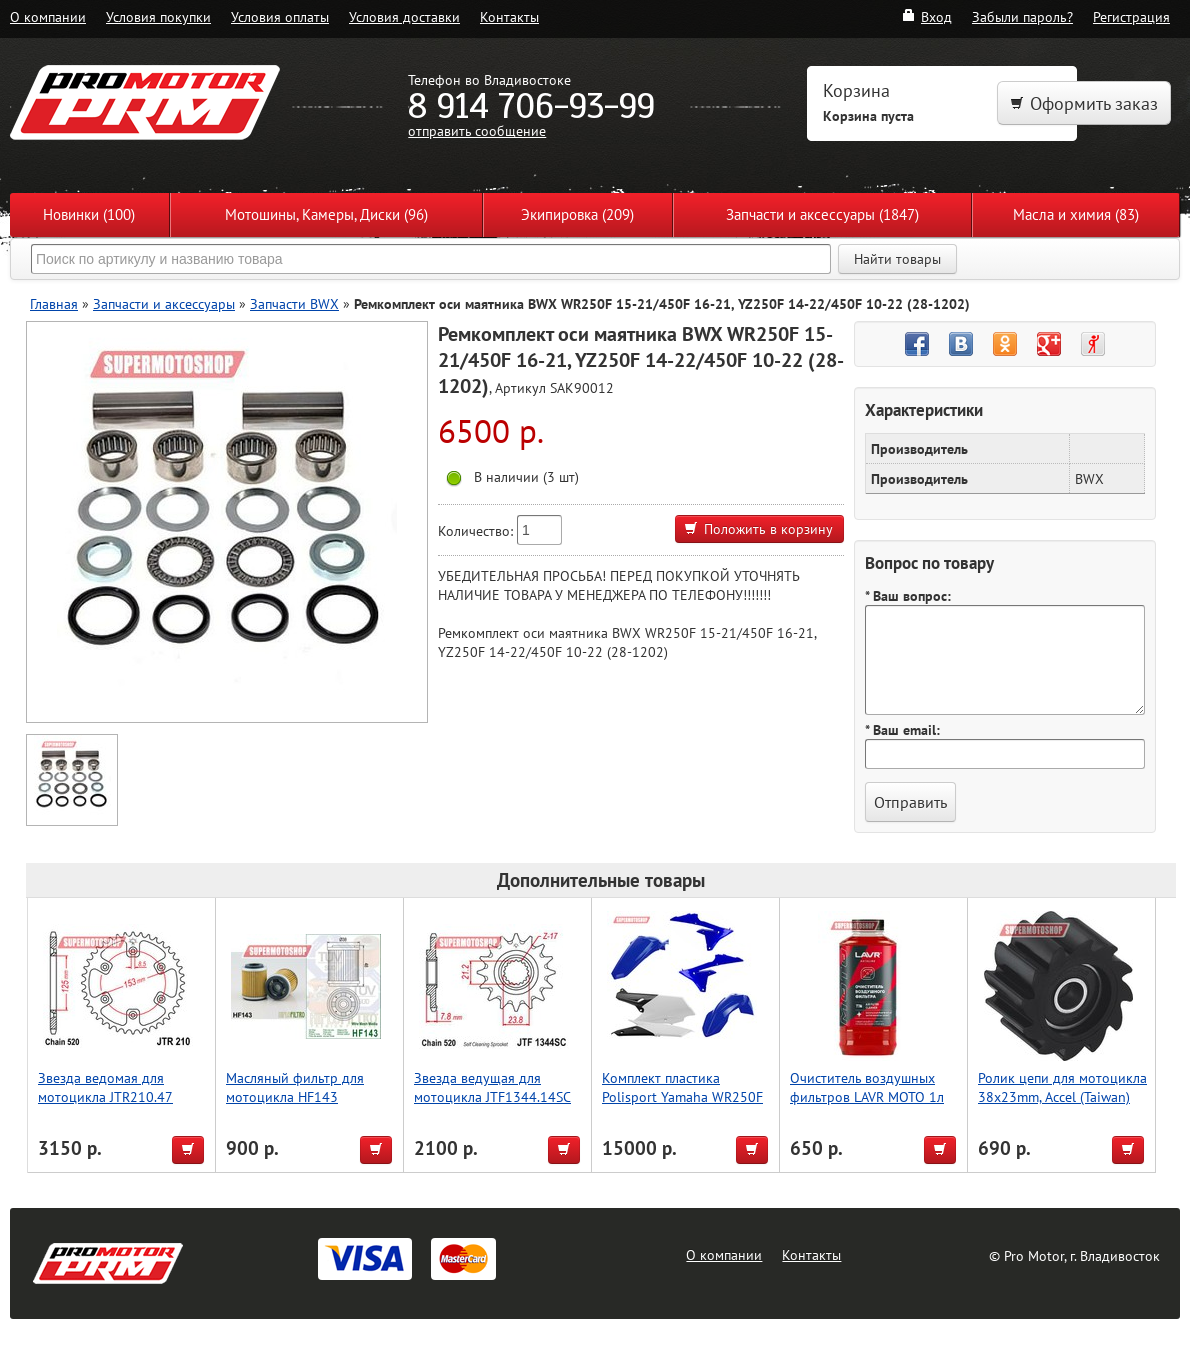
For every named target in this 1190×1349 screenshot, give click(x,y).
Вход (926, 16)
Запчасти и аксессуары (164, 303)
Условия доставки (404, 16)
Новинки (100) (89, 214)
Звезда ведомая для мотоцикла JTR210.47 (105, 1087)
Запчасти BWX (294, 303)
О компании (48, 16)
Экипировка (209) (577, 214)
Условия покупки (158, 16)
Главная (54, 303)
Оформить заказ (1084, 103)
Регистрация (1131, 16)
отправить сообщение (477, 130)
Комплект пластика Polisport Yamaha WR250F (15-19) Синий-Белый (682, 1096)
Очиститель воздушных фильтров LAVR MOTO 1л (867, 1087)
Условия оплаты (280, 16)
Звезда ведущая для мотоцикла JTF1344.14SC (492, 1087)
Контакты (509, 16)
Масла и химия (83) (1076, 214)
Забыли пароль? (1022, 16)
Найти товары (897, 259)
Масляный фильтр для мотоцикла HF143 (295, 1087)
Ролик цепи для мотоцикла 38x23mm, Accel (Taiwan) (1062, 1087)
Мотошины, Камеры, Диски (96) (326, 214)
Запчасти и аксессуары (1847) (822, 214)
